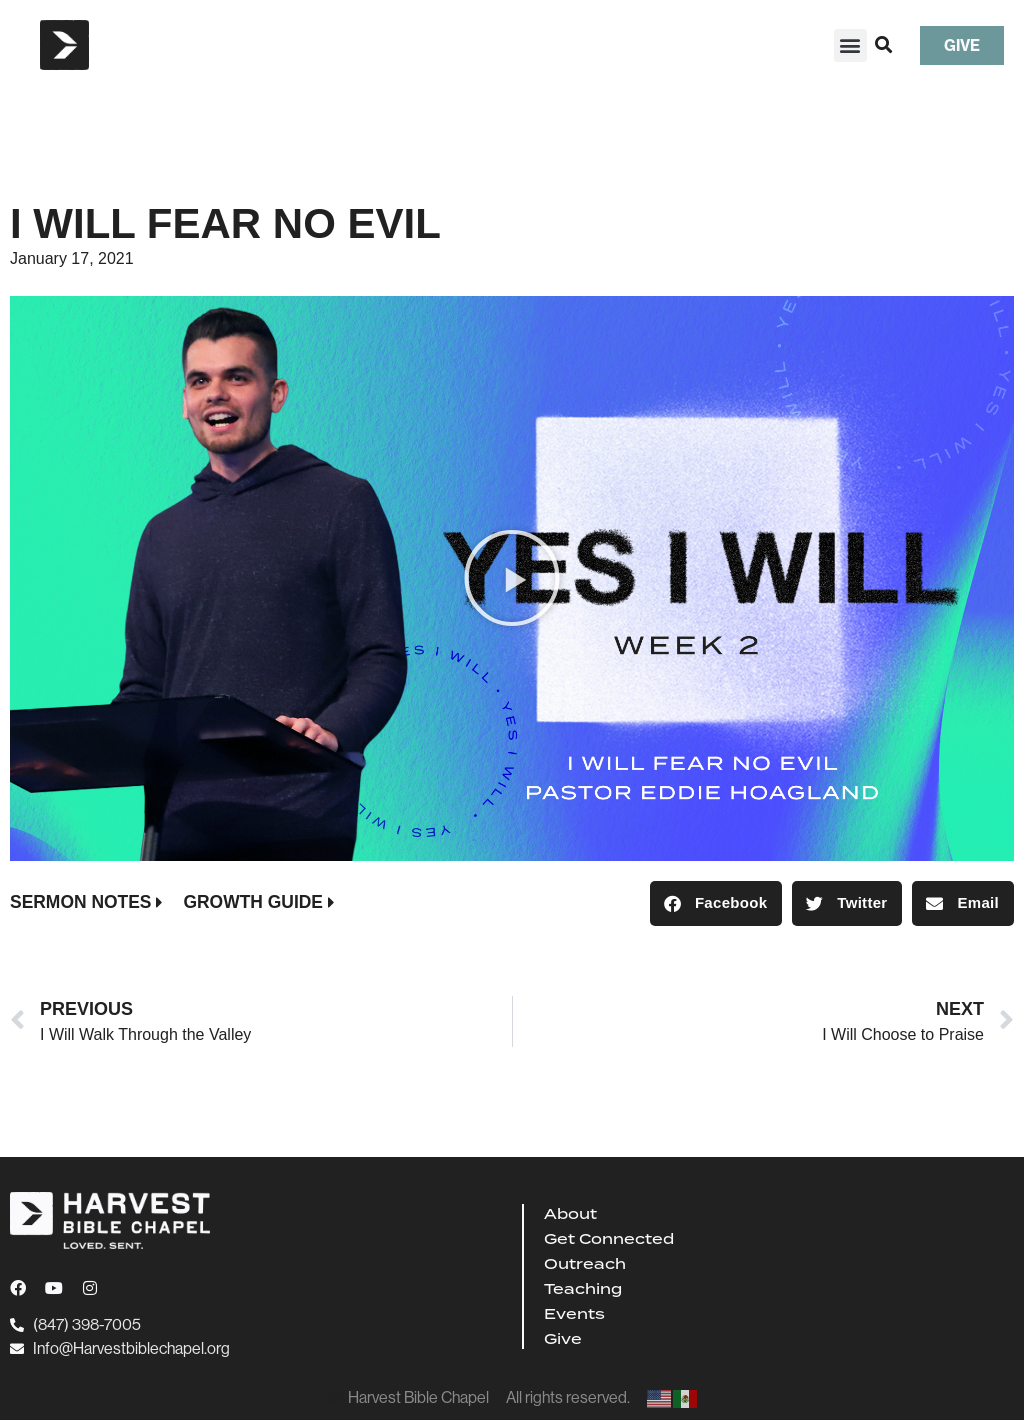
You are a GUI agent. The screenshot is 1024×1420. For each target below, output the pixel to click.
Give (563, 1339)
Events (574, 1314)
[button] (850, 45)
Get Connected (609, 1239)
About (570, 1214)
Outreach (585, 1264)
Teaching (583, 1289)
